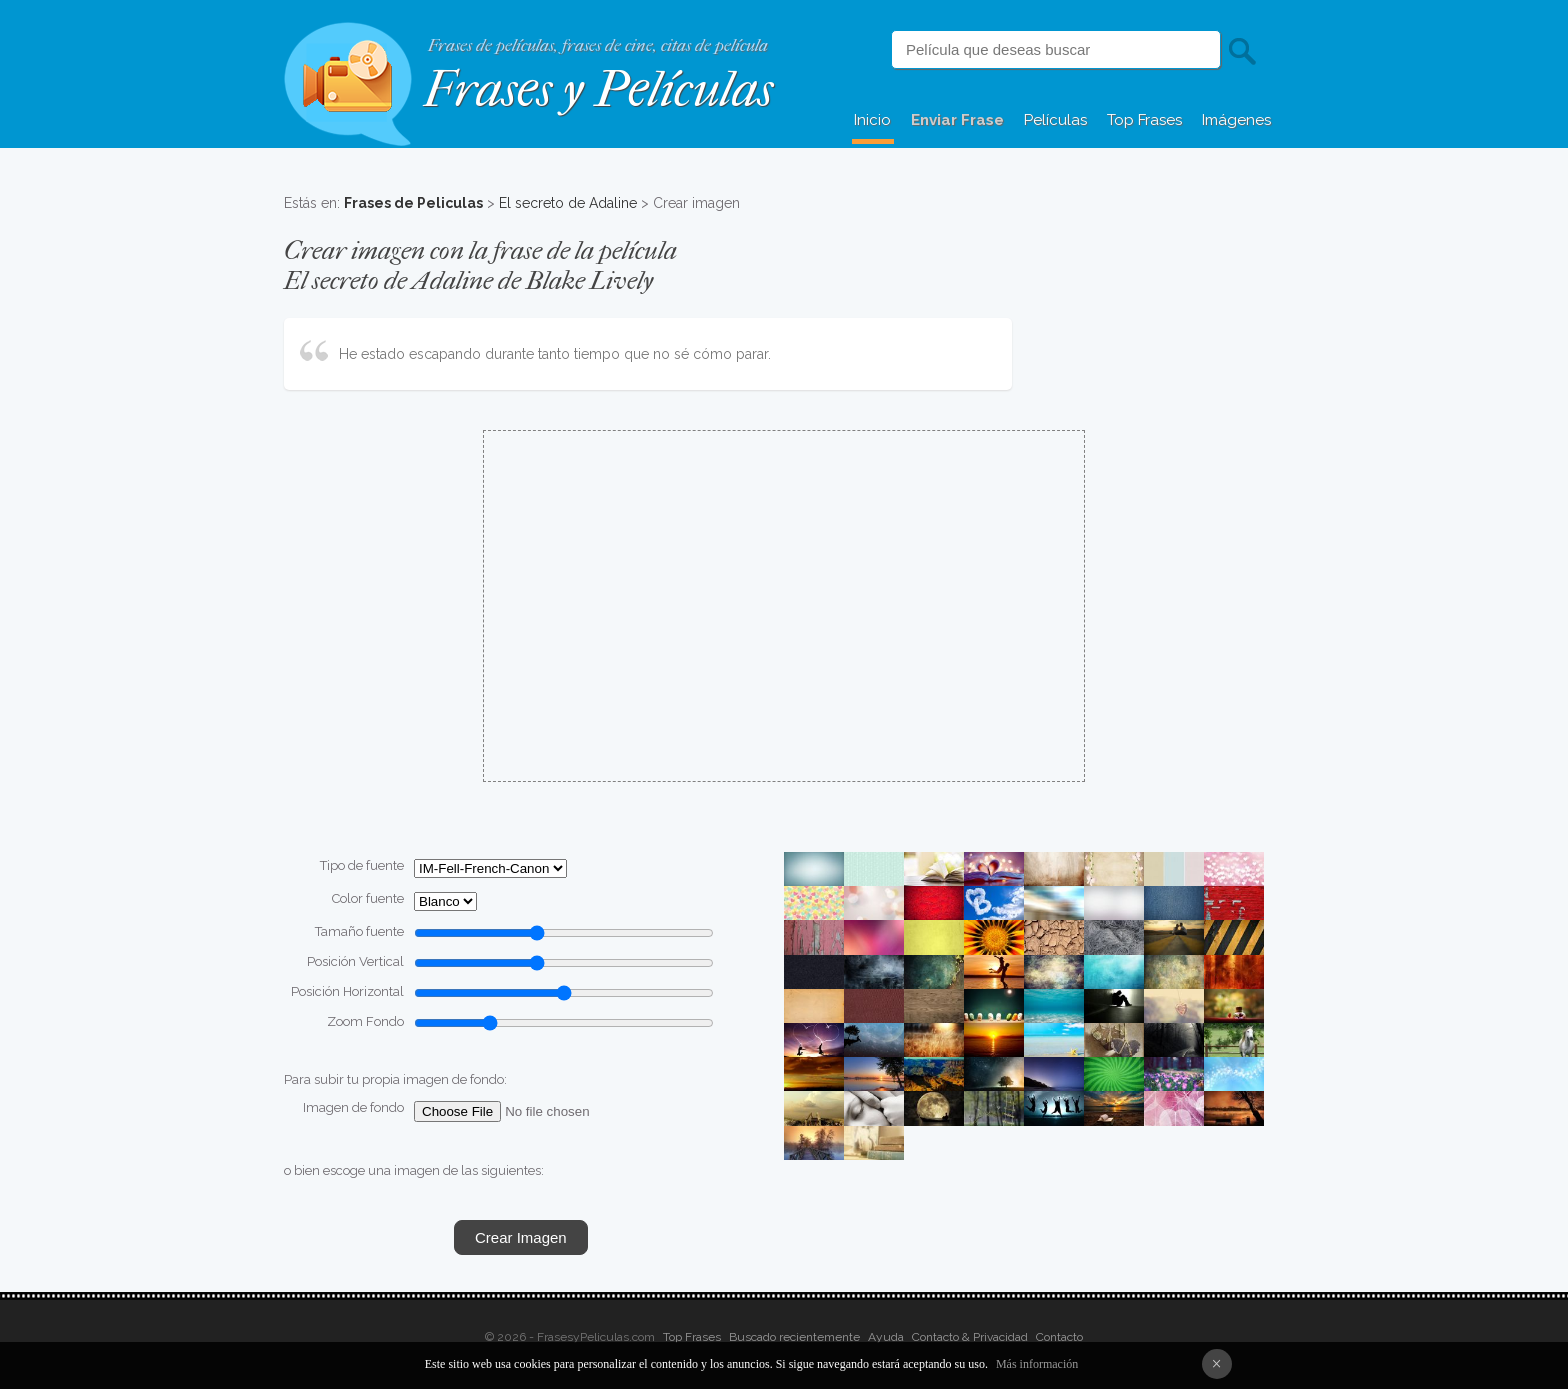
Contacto (1059, 1337)
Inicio (872, 120)
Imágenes (1236, 120)
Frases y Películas (598, 89)
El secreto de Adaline (568, 203)
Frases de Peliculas (413, 203)
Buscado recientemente (794, 1337)
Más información (1037, 1364)
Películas (1055, 120)
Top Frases (1144, 120)
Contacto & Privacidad (970, 1337)
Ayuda (886, 1337)
